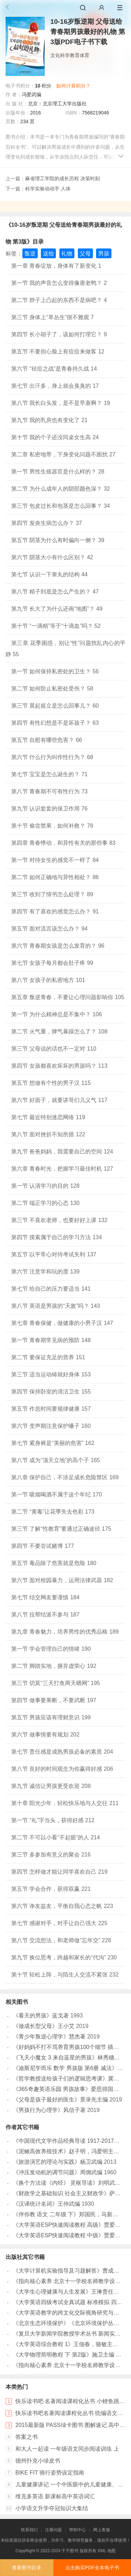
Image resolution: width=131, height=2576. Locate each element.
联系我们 (29, 2529)
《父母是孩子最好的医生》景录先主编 (60, 2100)
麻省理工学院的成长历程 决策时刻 (62, 178)
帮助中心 (77, 2529)
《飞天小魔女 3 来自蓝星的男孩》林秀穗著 (66, 2058)
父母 (85, 254)
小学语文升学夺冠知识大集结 (51, 2508)
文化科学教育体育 (69, 55)
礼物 (66, 254)
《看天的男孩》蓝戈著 (41, 2016)
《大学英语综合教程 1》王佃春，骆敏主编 (65, 2344)
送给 (48, 254)
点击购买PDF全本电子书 (92, 2567)
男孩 (103, 254)
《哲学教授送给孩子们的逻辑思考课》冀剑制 (69, 2079)
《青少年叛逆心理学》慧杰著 (49, 2037)
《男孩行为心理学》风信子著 (49, 2110)
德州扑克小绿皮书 (37, 2461)
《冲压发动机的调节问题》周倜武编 (57, 2172)
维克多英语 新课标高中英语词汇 (55, 2496)
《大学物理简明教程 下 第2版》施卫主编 (63, 2355)
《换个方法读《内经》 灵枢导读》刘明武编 (67, 2183)
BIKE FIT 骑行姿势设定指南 (49, 2473)
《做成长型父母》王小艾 (43, 2026)
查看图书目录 (26, 2567)
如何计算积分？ (73, 86)
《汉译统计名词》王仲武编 (46, 2204)
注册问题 (53, 2529)
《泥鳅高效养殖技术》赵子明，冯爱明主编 (66, 2151)
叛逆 (30, 254)
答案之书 (26, 2437)
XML (101, 2550)
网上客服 (101, 2529)
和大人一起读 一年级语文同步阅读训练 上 (67, 2449)
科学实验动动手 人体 (48, 188)
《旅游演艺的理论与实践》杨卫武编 (57, 2162)
